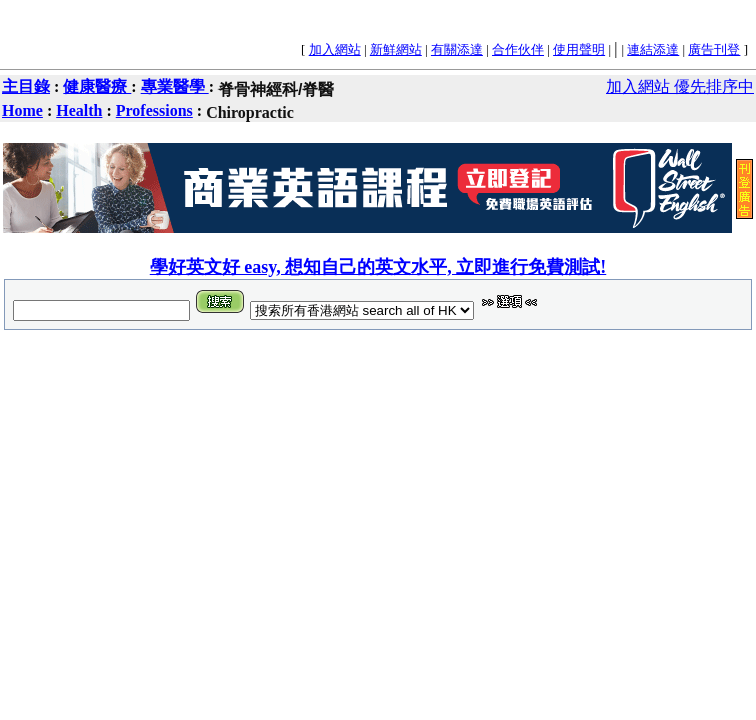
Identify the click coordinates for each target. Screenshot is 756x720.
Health (79, 110)
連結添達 (653, 49)
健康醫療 (97, 86)
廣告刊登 (714, 49)
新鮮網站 (396, 49)
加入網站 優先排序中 (680, 86)
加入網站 (335, 49)
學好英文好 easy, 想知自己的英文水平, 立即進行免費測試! (378, 267)
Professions (154, 110)
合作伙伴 (518, 49)
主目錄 (26, 86)
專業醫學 (175, 86)
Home (22, 110)
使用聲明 (579, 49)
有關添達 (457, 49)
